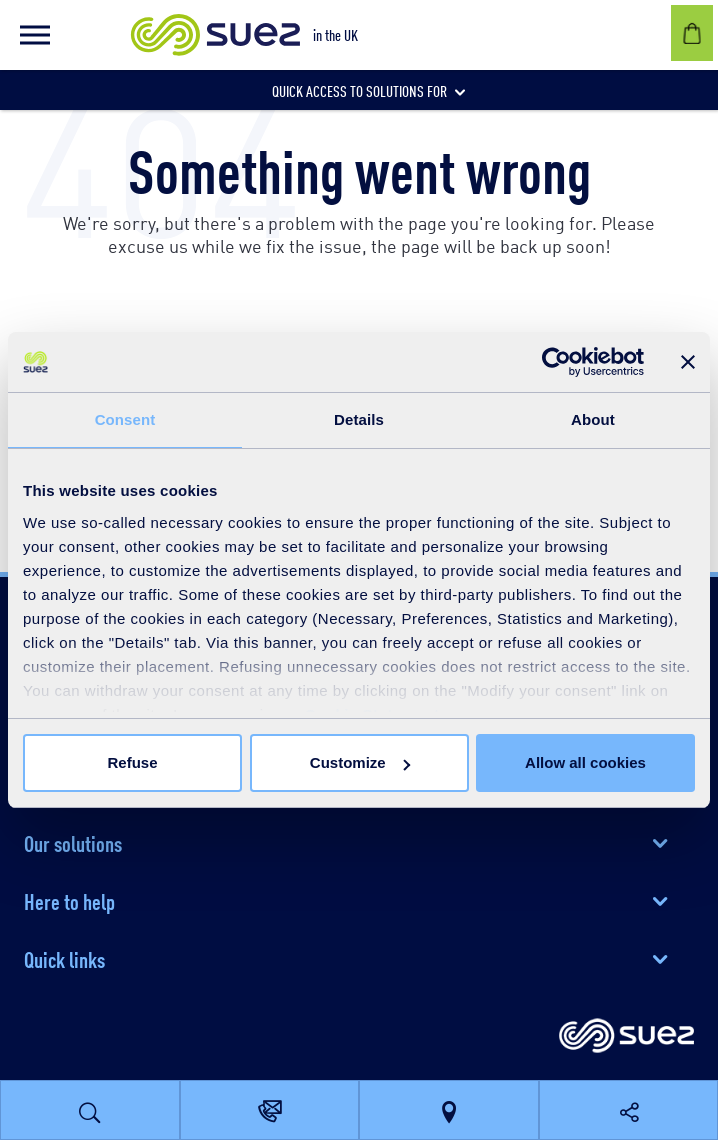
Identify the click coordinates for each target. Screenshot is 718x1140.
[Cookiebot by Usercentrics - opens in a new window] (556, 362)
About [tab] (593, 419)
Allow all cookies (585, 762)
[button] (35, 35)
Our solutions (73, 842)
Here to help (69, 900)
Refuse (132, 762)
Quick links (64, 958)
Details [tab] (359, 419)
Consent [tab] (125, 419)
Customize (360, 762)
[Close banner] (688, 362)
